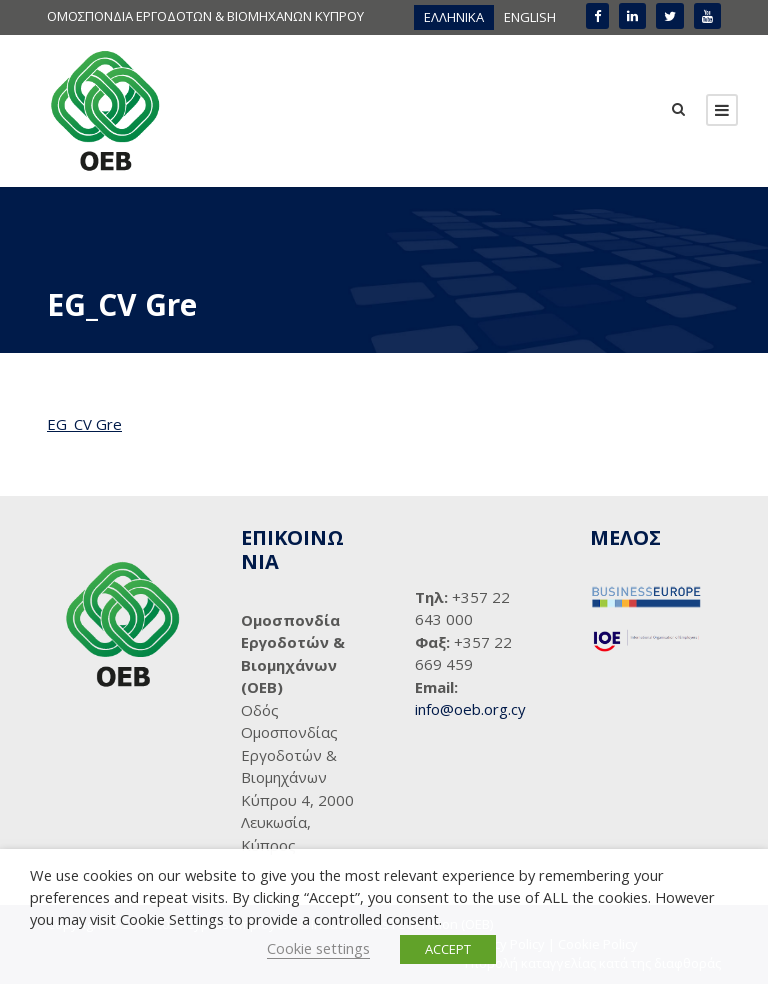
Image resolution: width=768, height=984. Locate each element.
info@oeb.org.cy (470, 709)
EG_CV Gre (84, 424)
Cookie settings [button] (318, 948)
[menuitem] (454, 17)
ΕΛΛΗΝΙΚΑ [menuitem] (454, 17)
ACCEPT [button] (448, 949)
